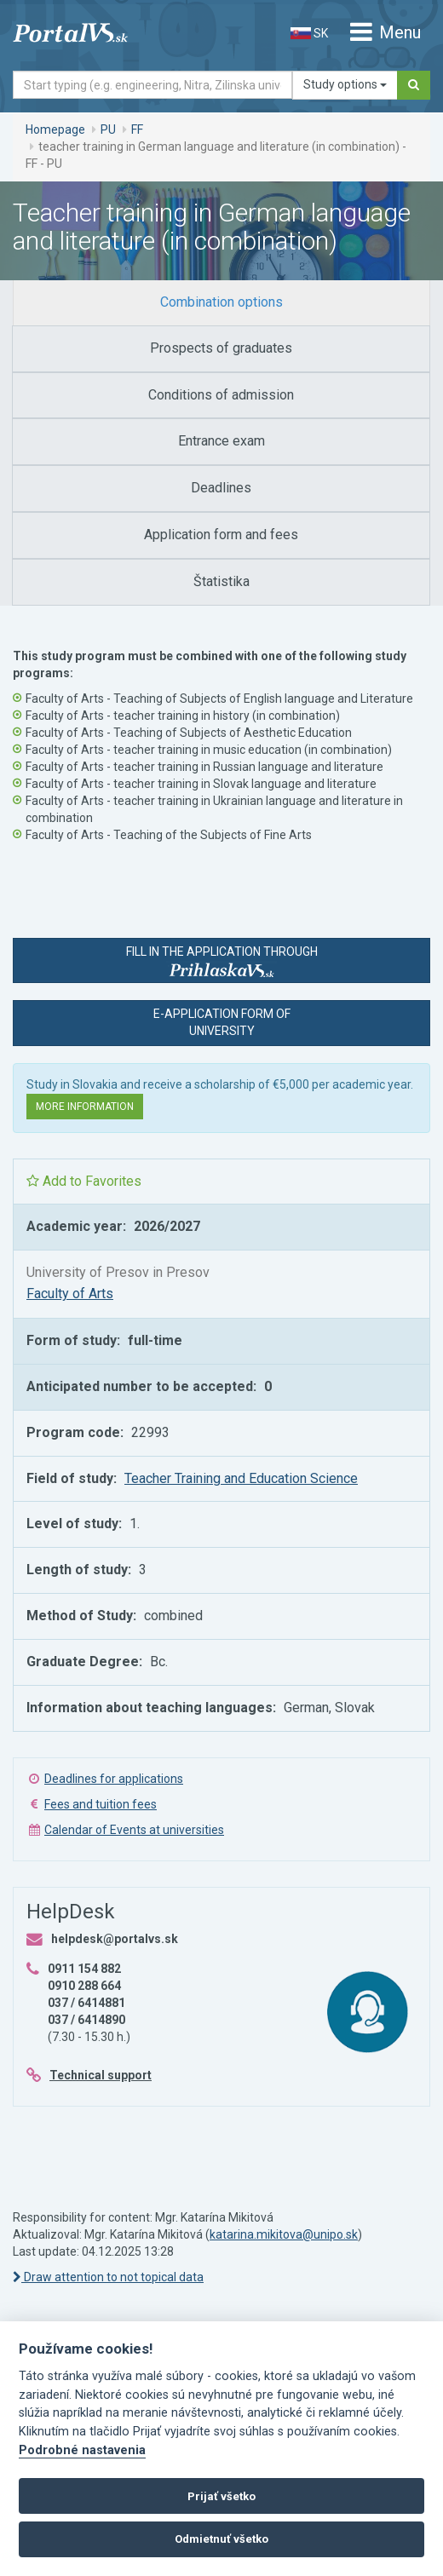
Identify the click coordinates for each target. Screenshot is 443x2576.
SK (309, 33)
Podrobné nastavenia (82, 2450)
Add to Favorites (83, 1181)
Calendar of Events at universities (134, 1830)
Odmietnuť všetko (221, 2539)
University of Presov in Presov (118, 1272)
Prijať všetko (221, 2496)
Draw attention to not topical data (108, 2277)
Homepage (55, 129)
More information (85, 1107)
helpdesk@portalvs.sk (114, 1939)
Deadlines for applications (113, 1778)
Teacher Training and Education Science (241, 1478)
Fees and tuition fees (100, 1804)
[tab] (221, 302)
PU (108, 129)
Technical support (100, 2075)
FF (137, 129)
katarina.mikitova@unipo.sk (284, 2234)
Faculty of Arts (69, 1293)
